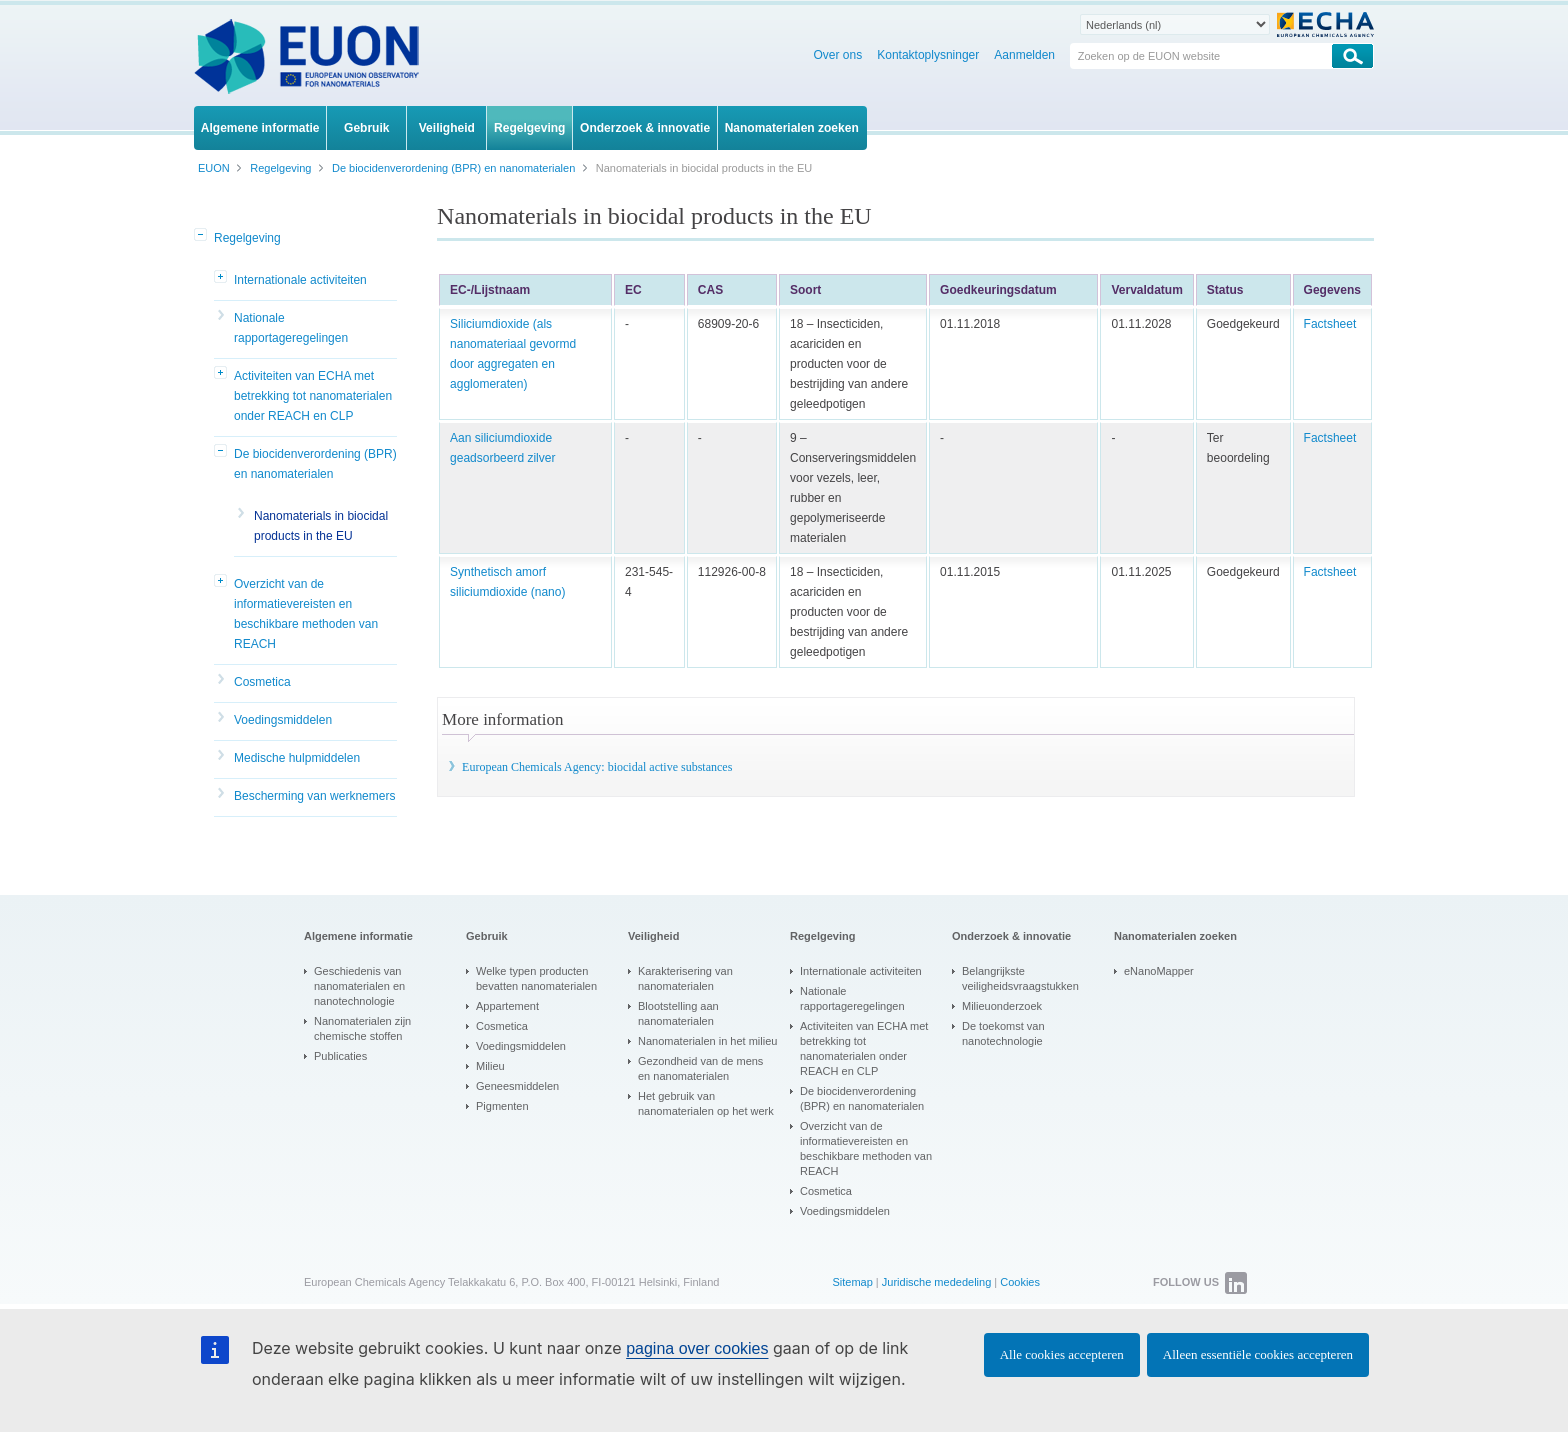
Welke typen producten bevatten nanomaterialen (536, 978)
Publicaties (340, 1056)
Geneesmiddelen (517, 1086)
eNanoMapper (1159, 971)
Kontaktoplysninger (928, 55)
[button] (202, 236)
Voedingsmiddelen (283, 720)
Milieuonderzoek (1002, 1006)
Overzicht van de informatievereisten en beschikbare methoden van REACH (306, 614)
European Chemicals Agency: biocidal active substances (597, 767)
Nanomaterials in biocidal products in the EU (321, 526)
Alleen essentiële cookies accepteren (1258, 1354)
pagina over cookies (697, 1348)
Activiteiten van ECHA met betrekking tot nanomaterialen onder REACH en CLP (313, 396)
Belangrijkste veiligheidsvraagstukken (1020, 978)
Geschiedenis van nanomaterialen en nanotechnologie (359, 986)
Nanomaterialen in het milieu (707, 1041)
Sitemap (852, 1282)
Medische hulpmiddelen (297, 758)
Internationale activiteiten (300, 280)
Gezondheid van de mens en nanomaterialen (700, 1068)
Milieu (490, 1066)
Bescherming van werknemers (314, 796)
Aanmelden (1024, 55)
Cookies (1020, 1282)
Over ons (838, 55)
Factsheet (1330, 324)
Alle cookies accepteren (1062, 1354)
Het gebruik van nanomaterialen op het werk (706, 1103)
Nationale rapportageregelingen (291, 328)
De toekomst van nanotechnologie (1003, 1033)
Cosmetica (262, 682)
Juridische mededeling (936, 1282)
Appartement (507, 1006)
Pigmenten (502, 1106)
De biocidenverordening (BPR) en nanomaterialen (315, 464)
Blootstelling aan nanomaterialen (678, 1013)
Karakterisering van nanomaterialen (685, 978)
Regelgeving (247, 238)
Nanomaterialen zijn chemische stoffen (362, 1028)
